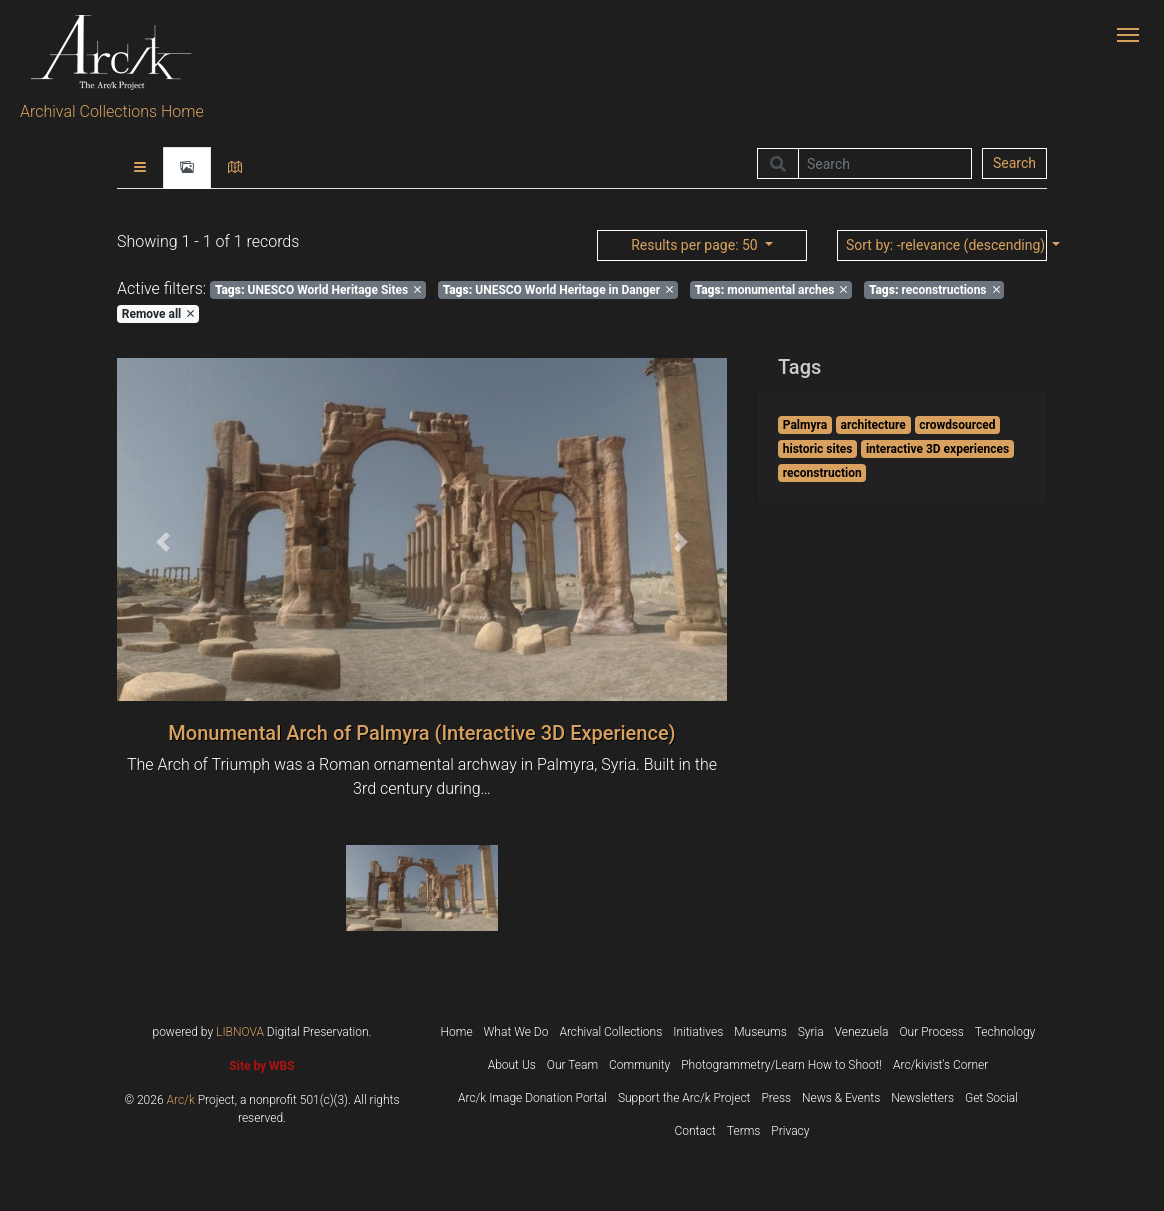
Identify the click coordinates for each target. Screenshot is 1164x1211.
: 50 (696, 245)
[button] (162, 541)
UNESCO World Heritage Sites (318, 290)
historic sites (818, 449)
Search (1014, 163)
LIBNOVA (240, 1032)
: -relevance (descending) (946, 245)
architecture (873, 425)
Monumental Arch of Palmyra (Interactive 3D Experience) (421, 733)
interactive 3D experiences (937, 449)
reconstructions (934, 290)
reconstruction (822, 473)
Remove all (158, 314)
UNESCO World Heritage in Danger (558, 290)
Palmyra (805, 425)
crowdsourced (957, 425)
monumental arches (771, 290)
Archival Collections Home (112, 111)
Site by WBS (261, 1066)
